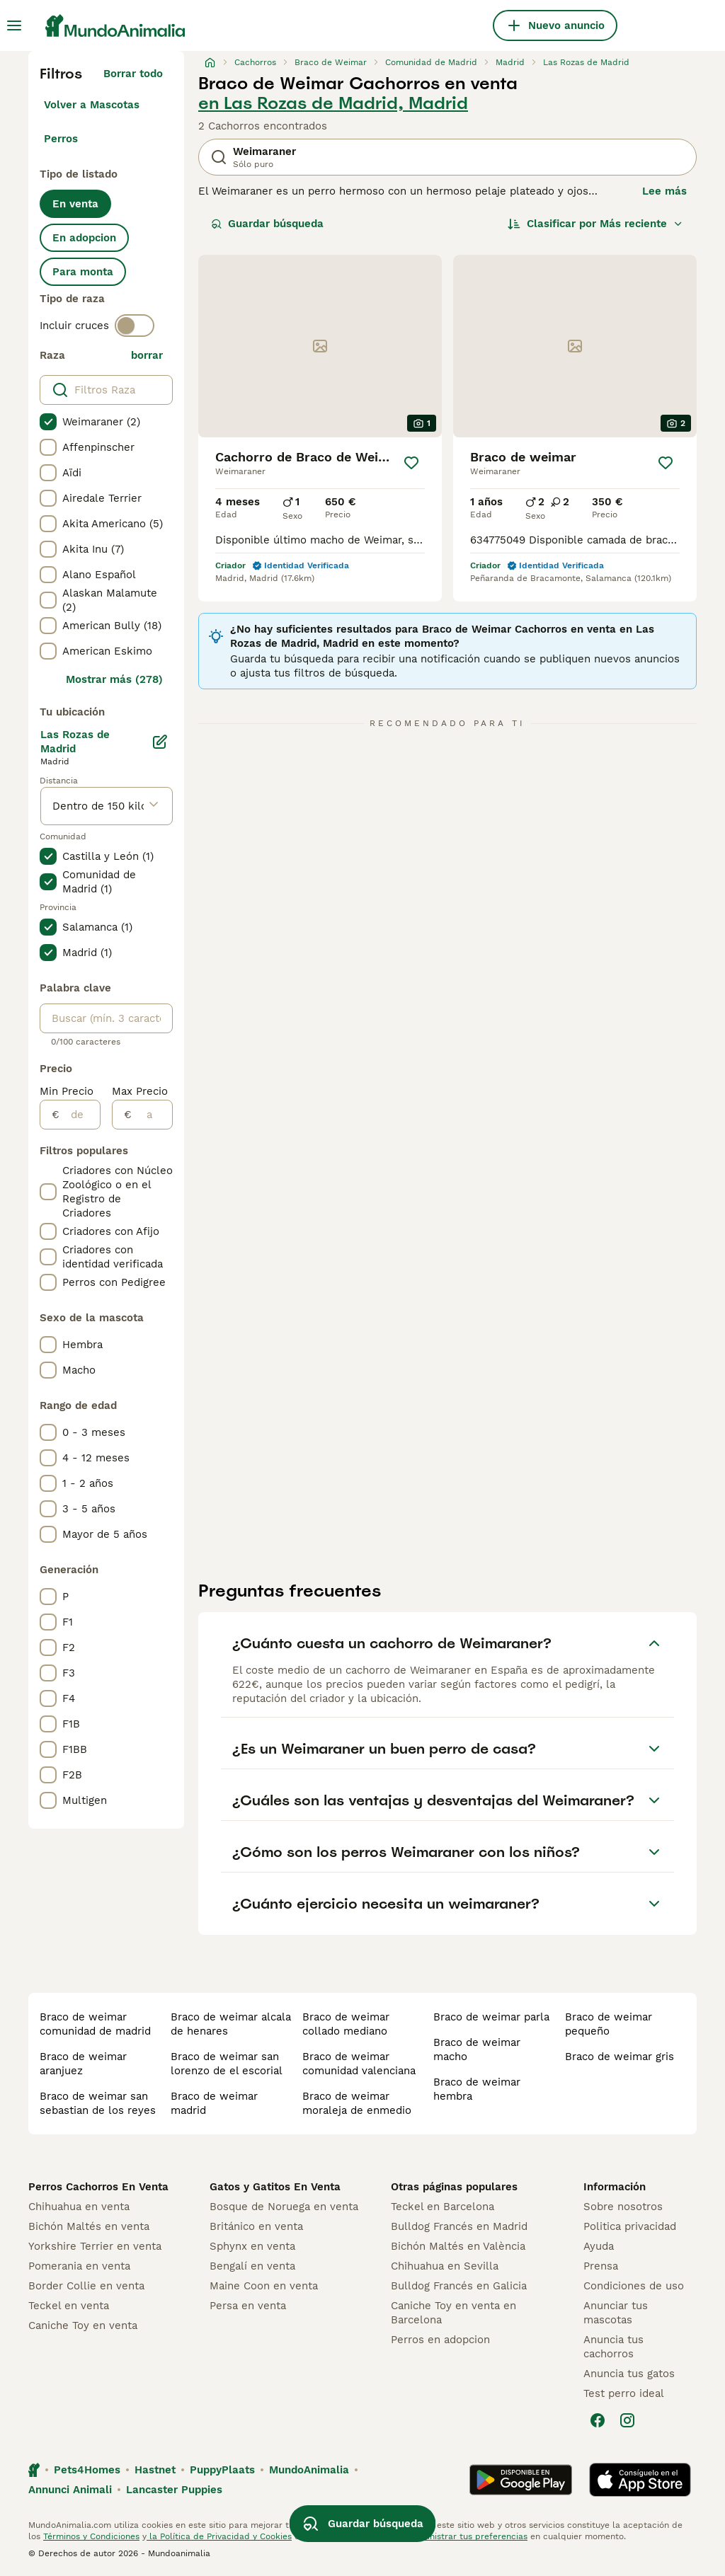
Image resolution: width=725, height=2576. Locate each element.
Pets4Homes (87, 2469)
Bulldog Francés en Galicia (459, 2285)
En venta (75, 203)
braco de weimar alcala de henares (231, 2024)
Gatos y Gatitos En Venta (275, 2186)
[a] (152, 1114)
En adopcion (84, 237)
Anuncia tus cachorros (613, 2346)
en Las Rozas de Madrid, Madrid (333, 103)
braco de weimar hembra (476, 2089)
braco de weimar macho (476, 2049)
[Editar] (160, 742)
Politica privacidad (629, 2226)
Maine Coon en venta (264, 2285)
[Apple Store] (640, 2480)
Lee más (664, 191)
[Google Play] (520, 2480)
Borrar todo (133, 73)
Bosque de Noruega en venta (284, 2206)
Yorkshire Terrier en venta (94, 2246)
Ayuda (598, 2246)
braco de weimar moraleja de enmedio (356, 2103)
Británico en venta (256, 2226)
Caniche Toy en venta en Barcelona (453, 2312)
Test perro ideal (623, 2393)
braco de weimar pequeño (608, 2024)
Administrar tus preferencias (468, 2536)
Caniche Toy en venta (82, 2325)
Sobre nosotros (623, 2206)
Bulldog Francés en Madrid (459, 2226)
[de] (79, 1114)
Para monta (82, 271)
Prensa (600, 2266)
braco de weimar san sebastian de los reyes (98, 2103)
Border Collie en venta (86, 2285)
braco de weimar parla (491, 2017)
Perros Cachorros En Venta (98, 2186)
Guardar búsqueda (267, 223)
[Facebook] (597, 2420)
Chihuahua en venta (79, 2206)
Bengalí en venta (252, 2266)
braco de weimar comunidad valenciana (359, 2063)
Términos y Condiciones (91, 2536)
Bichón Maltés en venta (88, 2226)
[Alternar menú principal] (14, 25)
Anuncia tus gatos (629, 2373)
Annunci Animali (70, 2489)
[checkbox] (48, 422)
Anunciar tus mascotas (615, 2312)
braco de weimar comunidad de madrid (95, 2024)
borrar (147, 355)
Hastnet (155, 2469)
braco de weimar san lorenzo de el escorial (226, 2063)
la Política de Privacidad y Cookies (219, 2536)
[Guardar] (411, 463)
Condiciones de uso (633, 2285)
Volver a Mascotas (91, 104)
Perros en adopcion (440, 2339)
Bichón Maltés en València (458, 2246)
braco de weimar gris (619, 2056)
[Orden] (595, 223)
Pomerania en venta (79, 2266)
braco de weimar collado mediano (345, 2024)
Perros (61, 138)
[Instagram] (627, 2420)
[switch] (134, 325)
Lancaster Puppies (174, 2489)
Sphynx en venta (252, 2246)
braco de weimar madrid (214, 2103)
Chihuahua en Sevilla (444, 2266)
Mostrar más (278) (114, 679)
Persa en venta (248, 2305)
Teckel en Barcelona (442, 2206)
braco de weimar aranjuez (83, 2063)
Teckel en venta (68, 2305)
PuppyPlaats (222, 2469)
